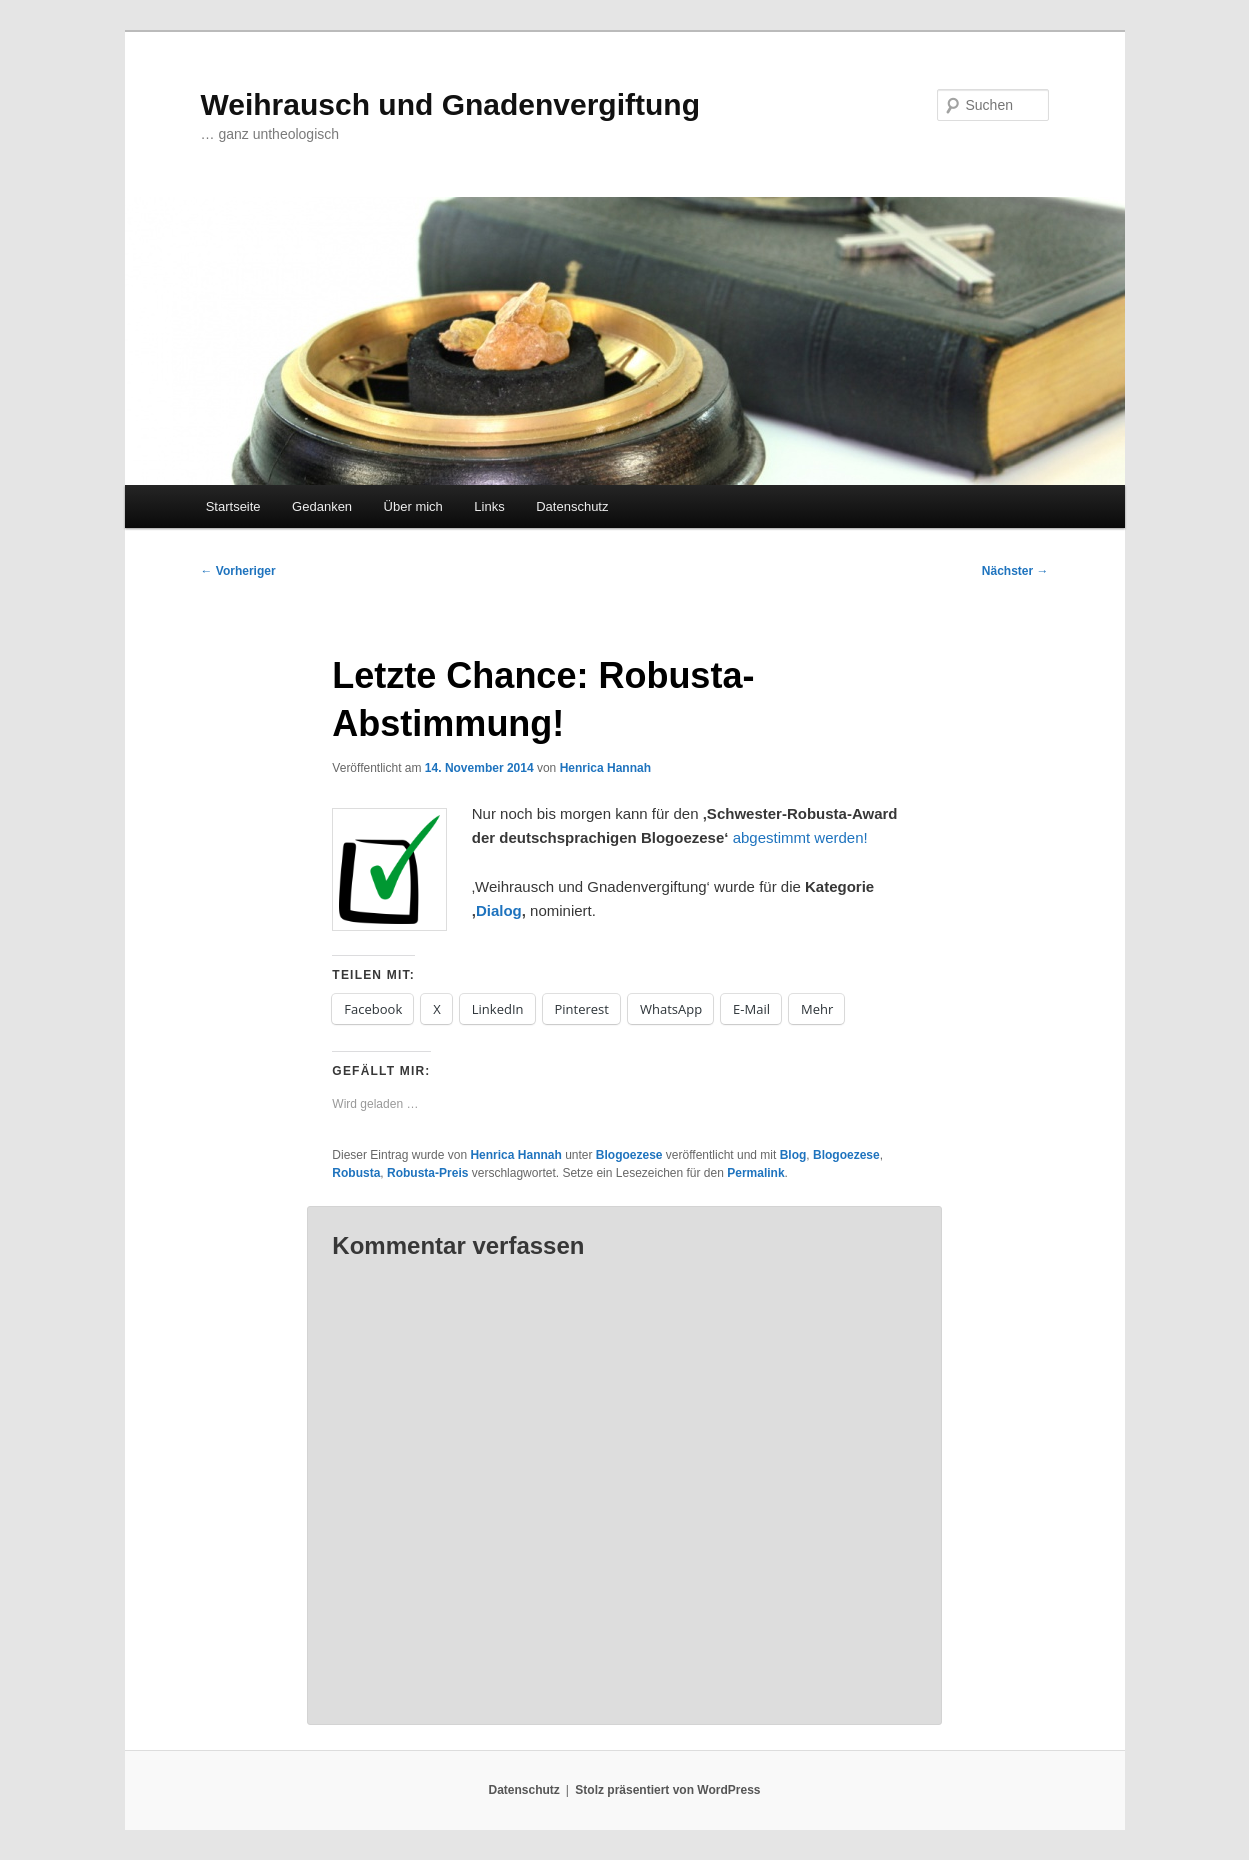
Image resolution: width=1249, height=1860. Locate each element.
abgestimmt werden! (800, 837)
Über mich (413, 506)
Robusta (356, 1173)
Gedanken (322, 506)
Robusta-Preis (427, 1173)
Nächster (1015, 571)
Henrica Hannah (605, 768)
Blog (793, 1155)
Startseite (233, 506)
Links (489, 506)
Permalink (755, 1173)
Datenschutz (572, 506)
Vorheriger (238, 571)
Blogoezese (629, 1155)
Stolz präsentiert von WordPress (667, 1790)
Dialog (499, 910)
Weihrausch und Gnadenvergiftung (450, 104)
